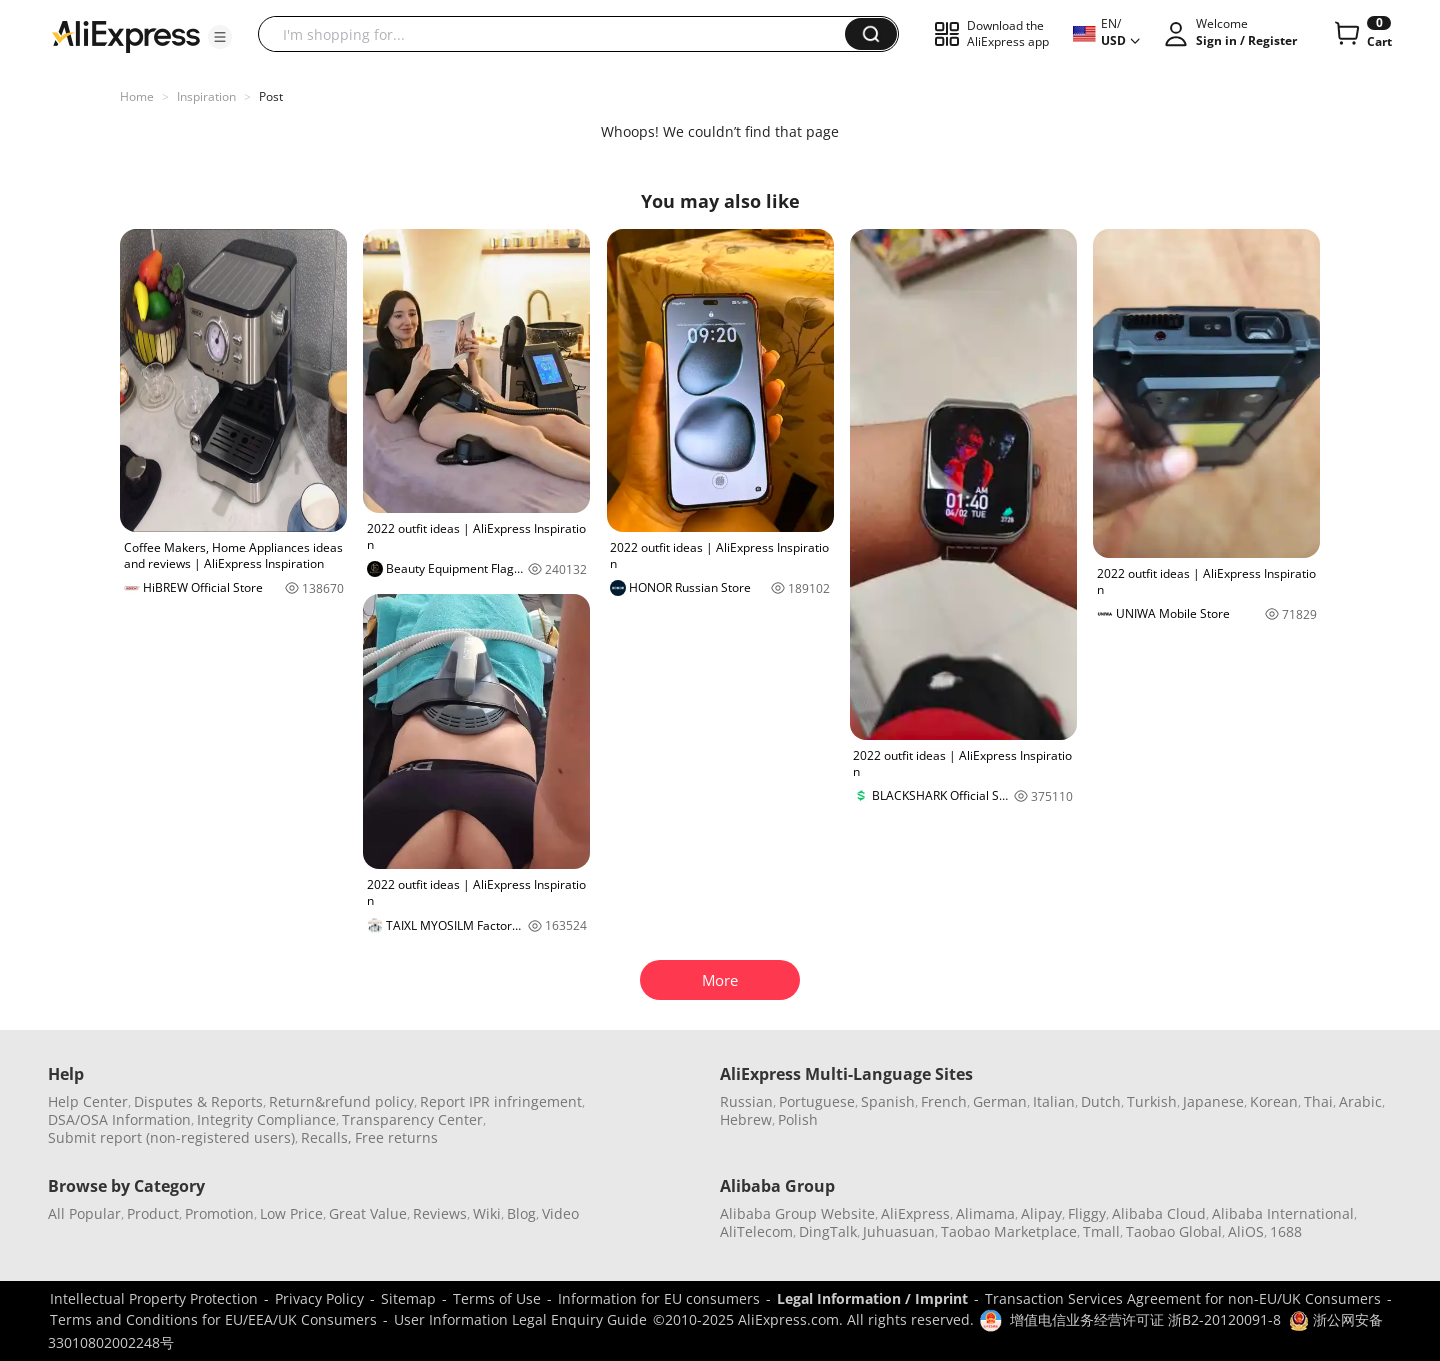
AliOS (1246, 1231)
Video (560, 1213)
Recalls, (326, 1137)
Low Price (291, 1213)
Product (153, 1213)
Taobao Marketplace (1009, 1231)
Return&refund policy (341, 1101)
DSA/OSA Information (119, 1119)
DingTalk (828, 1231)
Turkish (1152, 1101)
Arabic (1360, 1101)
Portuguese (817, 1101)
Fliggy (1087, 1213)
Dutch (1101, 1101)
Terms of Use (497, 1298)
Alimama (985, 1213)
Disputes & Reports (198, 1101)
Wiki (487, 1213)
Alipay (1041, 1213)
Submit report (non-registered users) (171, 1137)
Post (271, 96)
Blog (521, 1213)
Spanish (888, 1101)
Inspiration (206, 96)
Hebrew (746, 1119)
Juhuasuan (899, 1231)
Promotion (219, 1213)
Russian (746, 1101)
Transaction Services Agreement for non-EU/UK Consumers (1183, 1298)
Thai (1318, 1101)
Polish (798, 1119)
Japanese (1213, 1101)
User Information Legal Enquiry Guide (520, 1319)
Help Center (88, 1101)
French (944, 1101)
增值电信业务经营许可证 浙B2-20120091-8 (1145, 1319)
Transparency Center (412, 1119)
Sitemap (408, 1298)
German (1000, 1101)
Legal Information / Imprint (872, 1298)
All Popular (84, 1213)
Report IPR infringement (501, 1101)
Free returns (396, 1137)
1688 (1286, 1231)
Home (137, 96)
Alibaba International (1283, 1213)
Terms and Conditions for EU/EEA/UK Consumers (213, 1319)
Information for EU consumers (659, 1298)
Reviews (440, 1213)
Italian (1054, 1101)
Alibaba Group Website (797, 1213)
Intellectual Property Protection (154, 1298)
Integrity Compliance (266, 1119)
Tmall (1101, 1231)
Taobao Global (1174, 1231)
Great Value (368, 1213)
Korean (1274, 1101)
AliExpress (915, 1213)
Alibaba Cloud (1159, 1213)
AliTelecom (756, 1231)
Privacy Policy (319, 1298)
